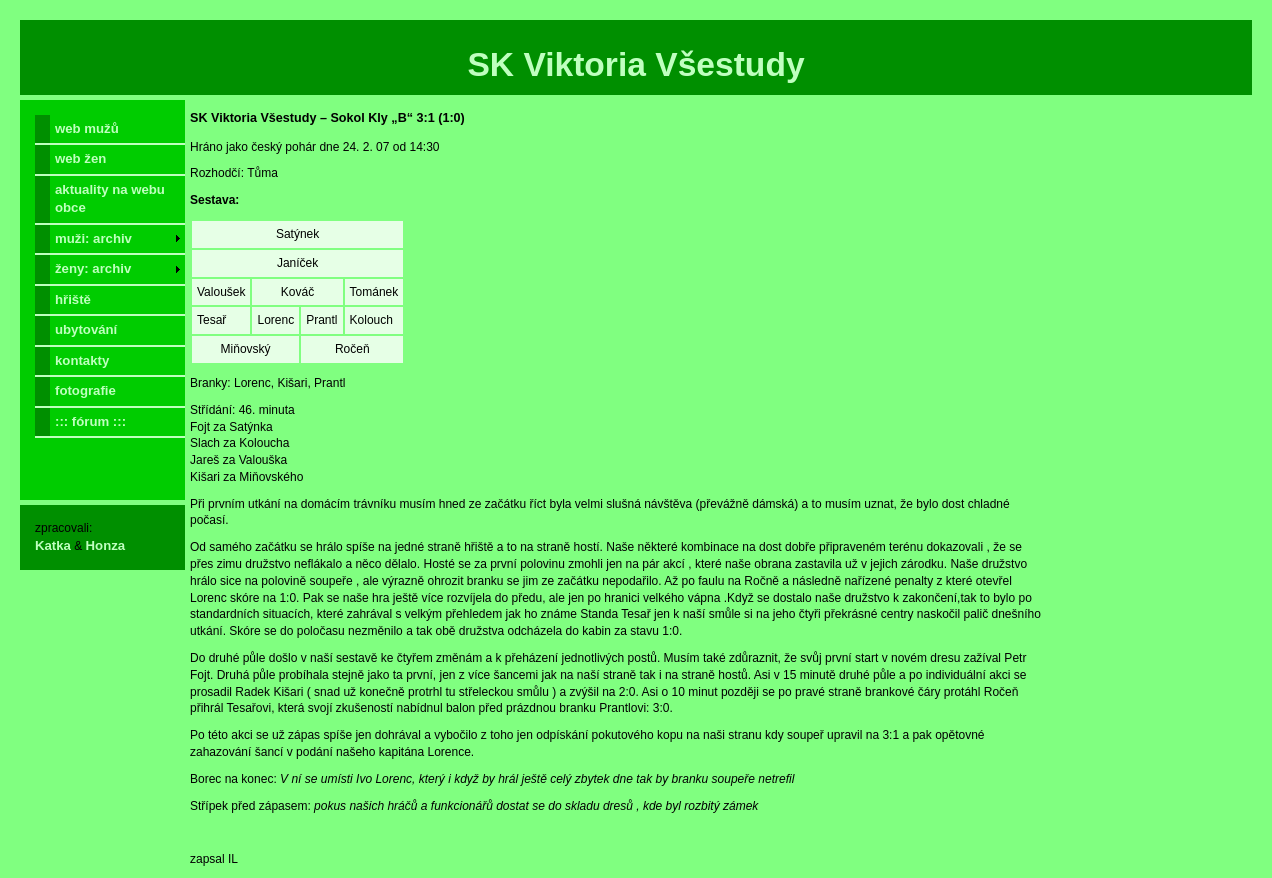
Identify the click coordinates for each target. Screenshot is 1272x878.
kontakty (82, 360)
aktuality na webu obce (110, 198)
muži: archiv (93, 238)
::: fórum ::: (90, 421)
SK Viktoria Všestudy (635, 64)
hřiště (73, 299)
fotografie (85, 390)
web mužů (87, 128)
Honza (106, 545)
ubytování (86, 329)
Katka (53, 545)
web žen (80, 158)
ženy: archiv (93, 268)
